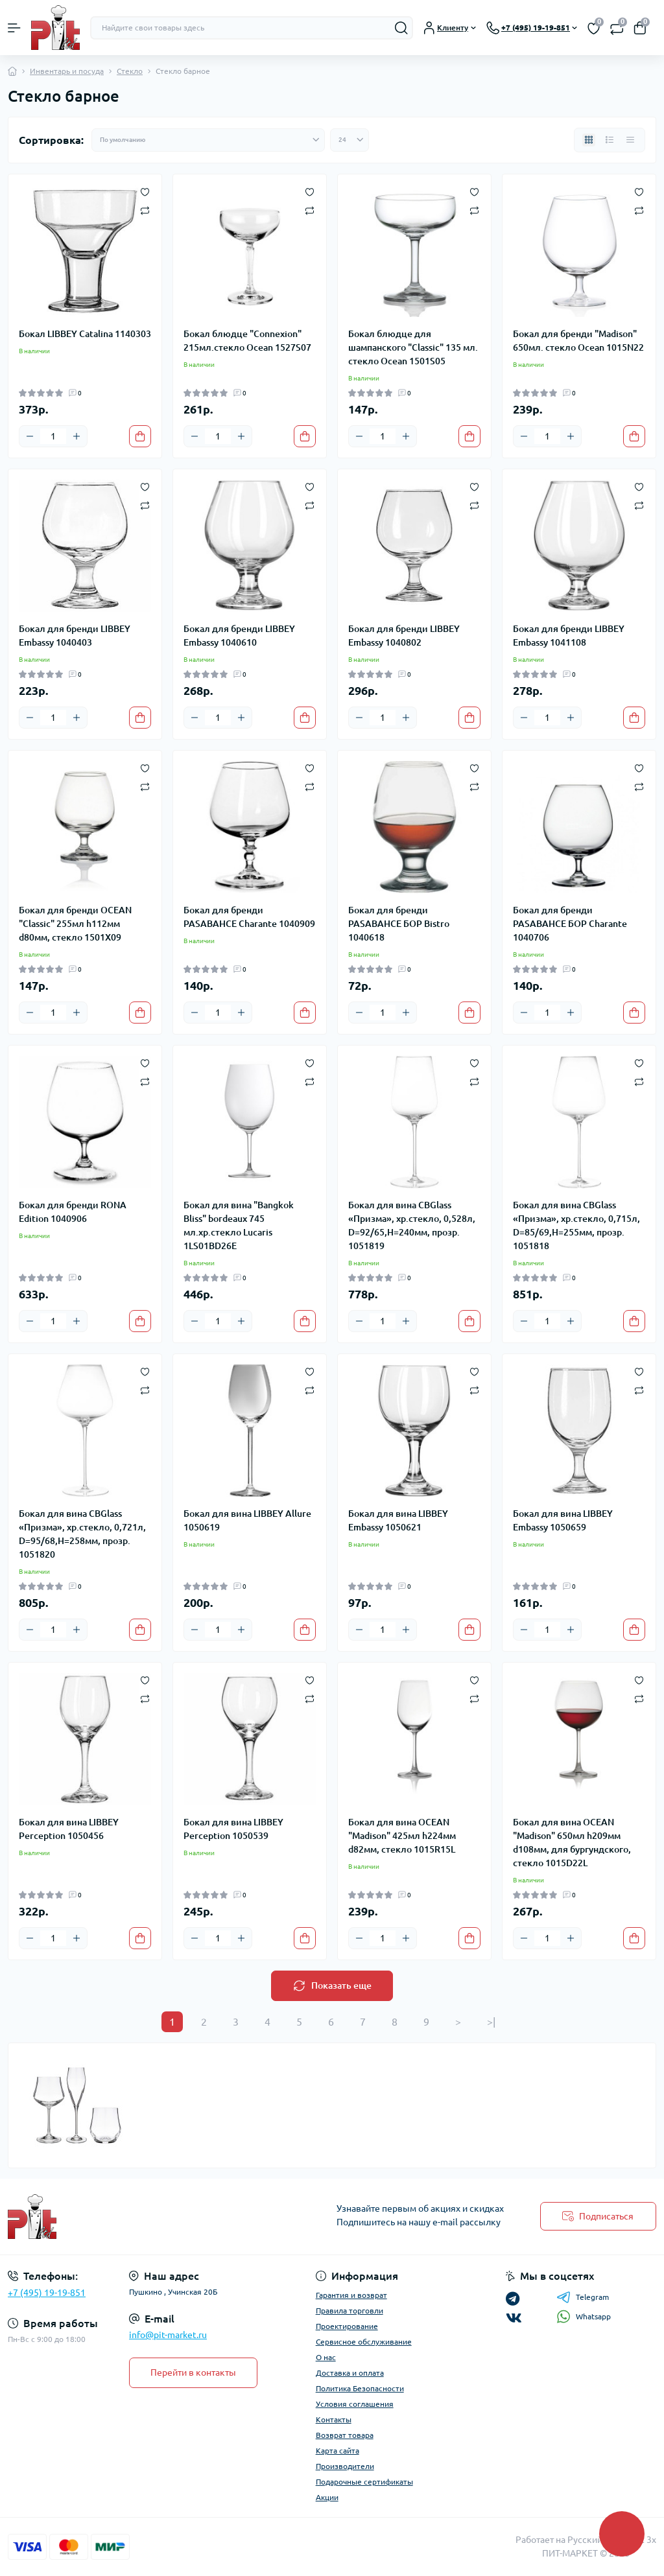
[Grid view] (588, 140)
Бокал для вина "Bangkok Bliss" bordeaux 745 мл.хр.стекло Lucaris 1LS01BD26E (239, 1225)
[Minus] (29, 436)
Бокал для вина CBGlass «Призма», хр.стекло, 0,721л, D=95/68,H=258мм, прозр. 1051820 (82, 1534)
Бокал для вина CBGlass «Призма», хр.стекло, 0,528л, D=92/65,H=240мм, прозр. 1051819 (411, 1225)
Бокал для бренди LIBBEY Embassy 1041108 (568, 636)
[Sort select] (208, 140)
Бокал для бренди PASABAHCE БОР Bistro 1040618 (398, 924)
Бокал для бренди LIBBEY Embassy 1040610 (239, 636)
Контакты (333, 2419)
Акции (327, 2497)
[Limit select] (349, 140)
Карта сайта (337, 2450)
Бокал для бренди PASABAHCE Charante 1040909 (249, 917)
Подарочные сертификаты (364, 2481)
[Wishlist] (145, 191)
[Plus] (76, 436)
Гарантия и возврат (351, 2295)
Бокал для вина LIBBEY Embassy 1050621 (398, 1520)
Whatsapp (583, 2316)
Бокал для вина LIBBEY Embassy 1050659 (563, 1520)
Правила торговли (349, 2310)
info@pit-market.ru (168, 2335)
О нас (326, 2357)
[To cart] (140, 436)
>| (491, 2022)
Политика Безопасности (360, 2388)
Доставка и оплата (350, 2373)
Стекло (130, 71)
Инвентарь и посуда (67, 71)
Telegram (582, 2297)
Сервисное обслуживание (364, 2341)
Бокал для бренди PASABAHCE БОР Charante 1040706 (570, 924)
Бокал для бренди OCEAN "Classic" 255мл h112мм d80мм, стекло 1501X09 (75, 924)
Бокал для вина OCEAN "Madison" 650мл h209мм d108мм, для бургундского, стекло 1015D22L (572, 1842)
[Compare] (145, 209)
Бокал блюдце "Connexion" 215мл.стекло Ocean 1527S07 (247, 341)
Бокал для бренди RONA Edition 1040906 (72, 1212)
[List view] (609, 140)
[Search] (401, 27)
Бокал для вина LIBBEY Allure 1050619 (247, 1520)
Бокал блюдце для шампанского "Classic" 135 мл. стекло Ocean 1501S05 (413, 347)
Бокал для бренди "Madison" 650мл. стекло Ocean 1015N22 (578, 341)
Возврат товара (345, 2435)
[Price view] (630, 140)
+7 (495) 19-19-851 (47, 2293)
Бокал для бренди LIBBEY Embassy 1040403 (74, 636)
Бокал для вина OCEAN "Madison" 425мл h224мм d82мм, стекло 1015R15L (402, 1836)
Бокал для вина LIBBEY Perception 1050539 (233, 1829)
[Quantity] (53, 436)
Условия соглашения (355, 2404)
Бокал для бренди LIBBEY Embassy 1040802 (404, 636)
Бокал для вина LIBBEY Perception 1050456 (69, 1829)
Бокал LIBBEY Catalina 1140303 (85, 334)
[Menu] (14, 27)
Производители (345, 2466)
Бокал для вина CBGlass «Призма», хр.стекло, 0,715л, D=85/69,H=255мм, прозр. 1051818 (576, 1225)
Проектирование (347, 2326)
